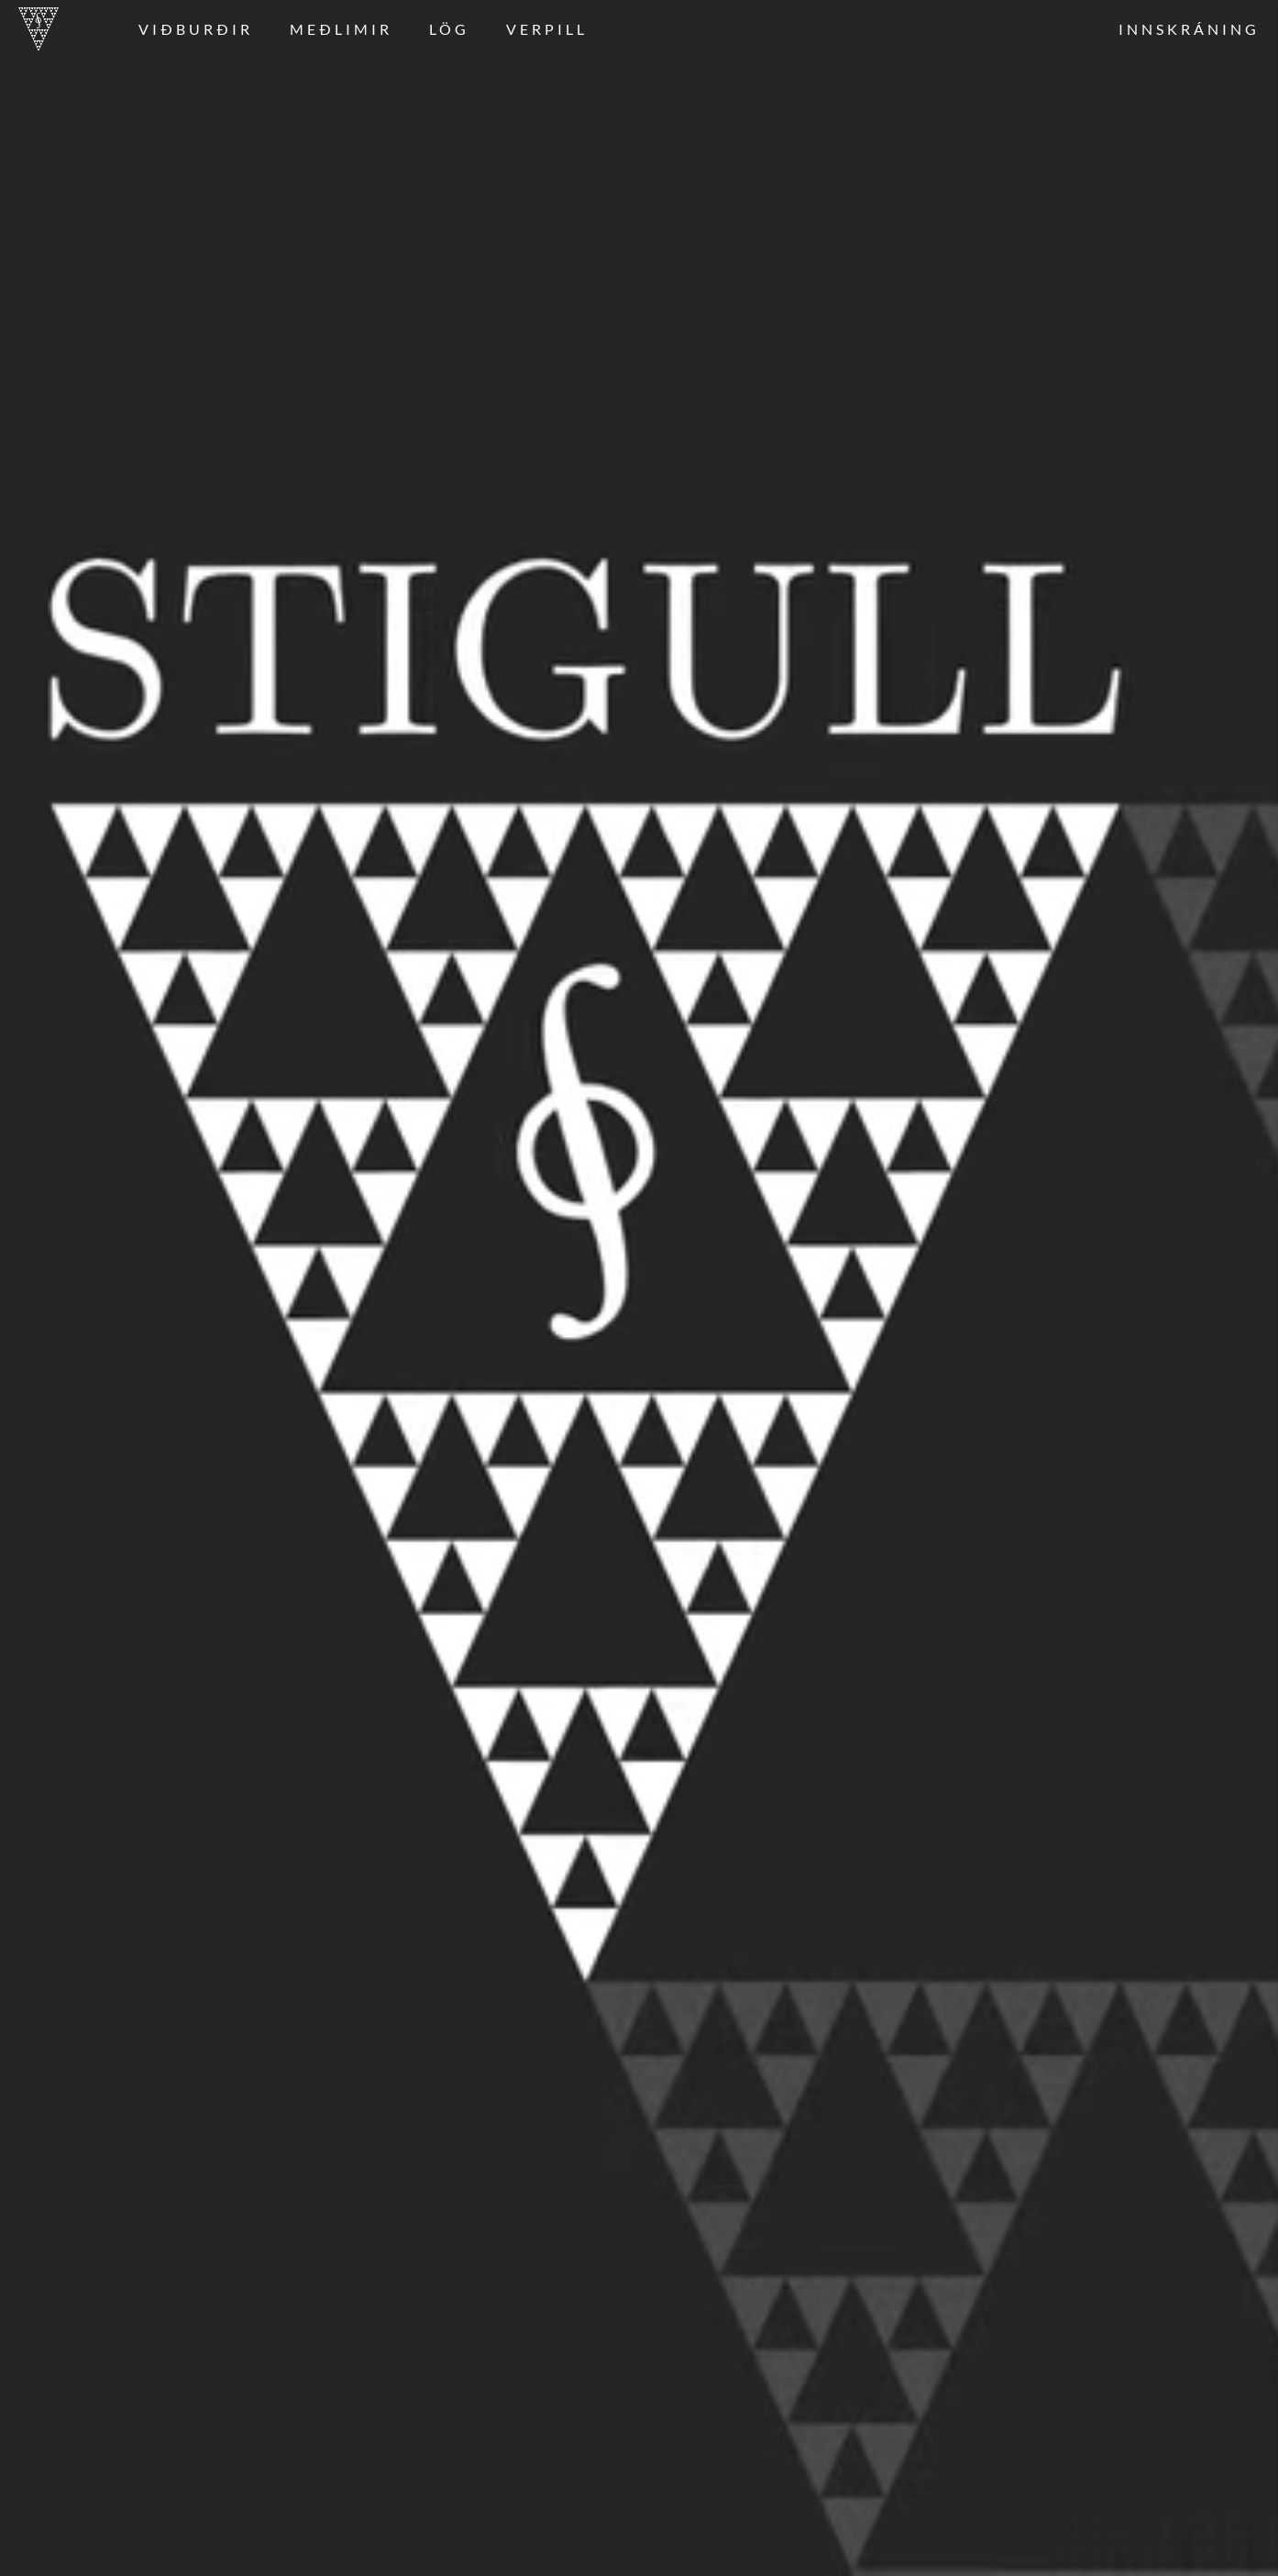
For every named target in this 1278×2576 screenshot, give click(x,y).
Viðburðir (195, 29)
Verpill (547, 29)
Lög (449, 29)
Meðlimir (341, 29)
